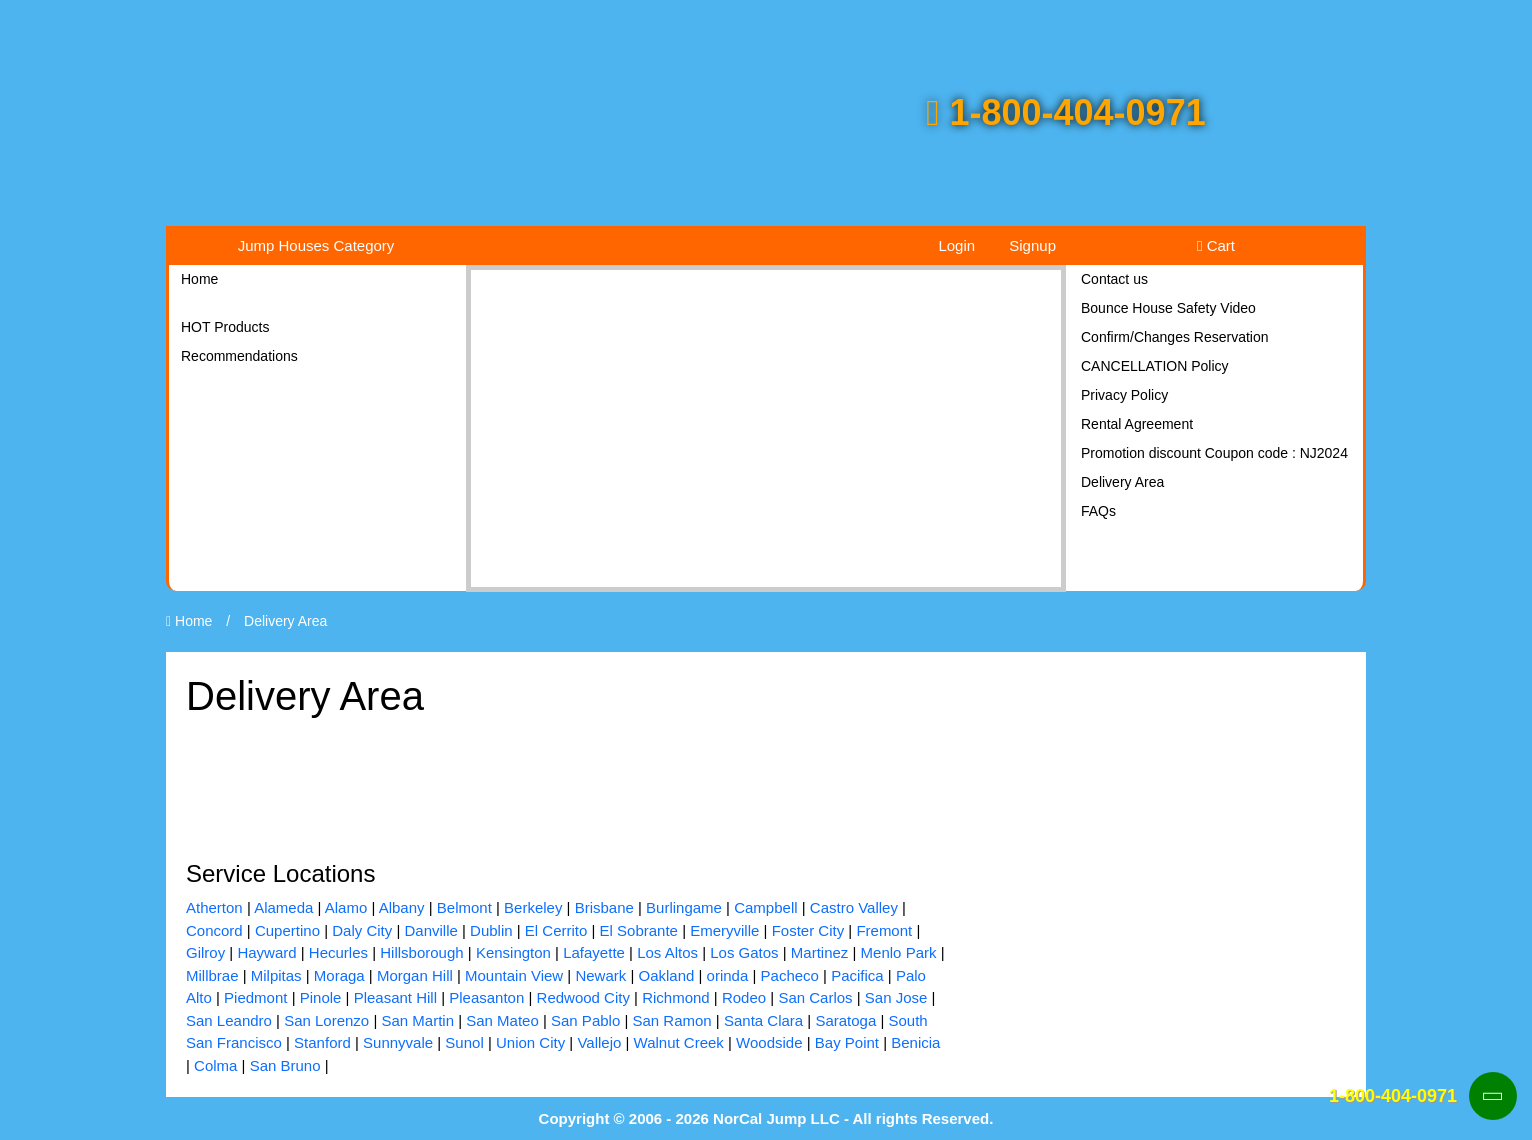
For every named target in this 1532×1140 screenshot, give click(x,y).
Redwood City (583, 997)
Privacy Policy (1124, 395)
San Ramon (671, 1020)
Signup (1032, 245)
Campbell (765, 907)
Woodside (769, 1042)
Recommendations (239, 356)
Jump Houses (316, 245)
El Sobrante (639, 930)
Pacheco (790, 975)
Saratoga (845, 1020)
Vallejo (599, 1042)
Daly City (362, 930)
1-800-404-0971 (1065, 112)
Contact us (1114, 279)
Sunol (464, 1042)
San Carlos (815, 997)
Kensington (513, 952)
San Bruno (285, 1065)
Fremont (884, 930)
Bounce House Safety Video (1168, 308)
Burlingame (684, 907)
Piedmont (255, 997)
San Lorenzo (326, 1020)
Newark (600, 975)
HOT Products (225, 327)
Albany (402, 907)
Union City (530, 1042)
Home (199, 279)
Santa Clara (763, 1020)
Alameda (283, 907)
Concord (214, 930)
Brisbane (604, 907)
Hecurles (338, 952)
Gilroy (205, 952)
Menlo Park (899, 952)
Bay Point (847, 1042)
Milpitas (276, 975)
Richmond (676, 997)
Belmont (464, 907)
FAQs (1098, 511)
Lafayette (594, 952)
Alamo (346, 907)
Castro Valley (854, 907)
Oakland (666, 975)
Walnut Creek (679, 1042)
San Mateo (502, 1020)
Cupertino (287, 930)
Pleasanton (486, 997)
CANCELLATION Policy (1155, 366)
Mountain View (514, 975)
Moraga (339, 975)
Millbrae (212, 975)
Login (956, 245)
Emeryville (724, 930)
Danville (430, 930)
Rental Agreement (1137, 424)
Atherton (214, 907)
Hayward (266, 952)
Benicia (915, 1042)
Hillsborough (421, 952)
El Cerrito (556, 930)
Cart (1216, 245)
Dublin (491, 930)
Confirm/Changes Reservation (1175, 337)
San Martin (417, 1020)
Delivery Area (1122, 482)
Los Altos (667, 952)
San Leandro (229, 1020)
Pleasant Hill (395, 997)
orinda (728, 975)
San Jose (896, 997)
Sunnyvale (398, 1042)
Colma (215, 1065)
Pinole (321, 997)
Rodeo (744, 997)
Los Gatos (744, 952)
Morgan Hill (415, 975)
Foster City (808, 930)
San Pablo (585, 1020)
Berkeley (533, 907)
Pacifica (857, 975)
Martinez (820, 952)
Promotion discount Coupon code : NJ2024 (1214, 453)
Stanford (322, 1042)
